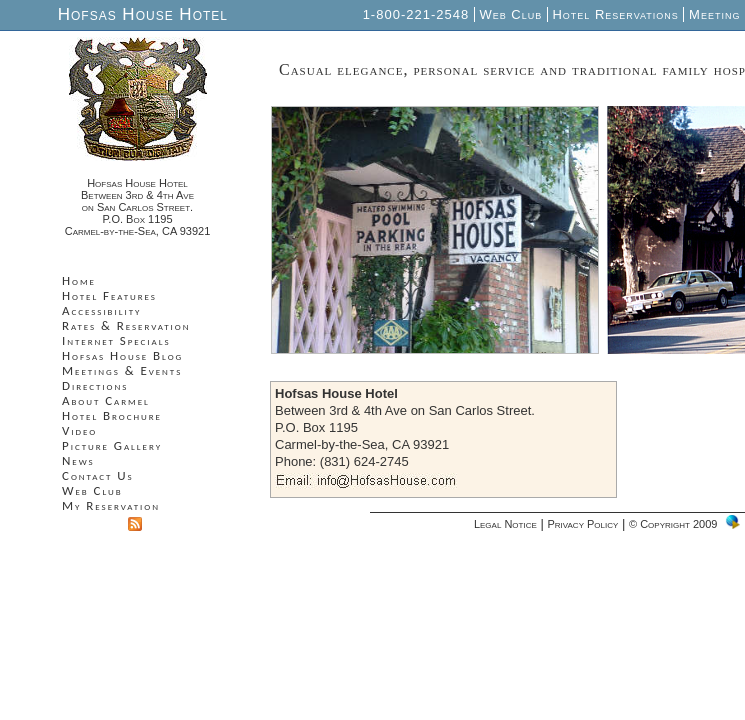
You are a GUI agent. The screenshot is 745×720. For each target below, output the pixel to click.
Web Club (511, 14)
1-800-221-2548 (418, 14)
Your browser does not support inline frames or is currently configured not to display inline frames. (140, 410)
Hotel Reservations (616, 14)
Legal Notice (505, 524)
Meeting (714, 14)
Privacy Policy (582, 524)
